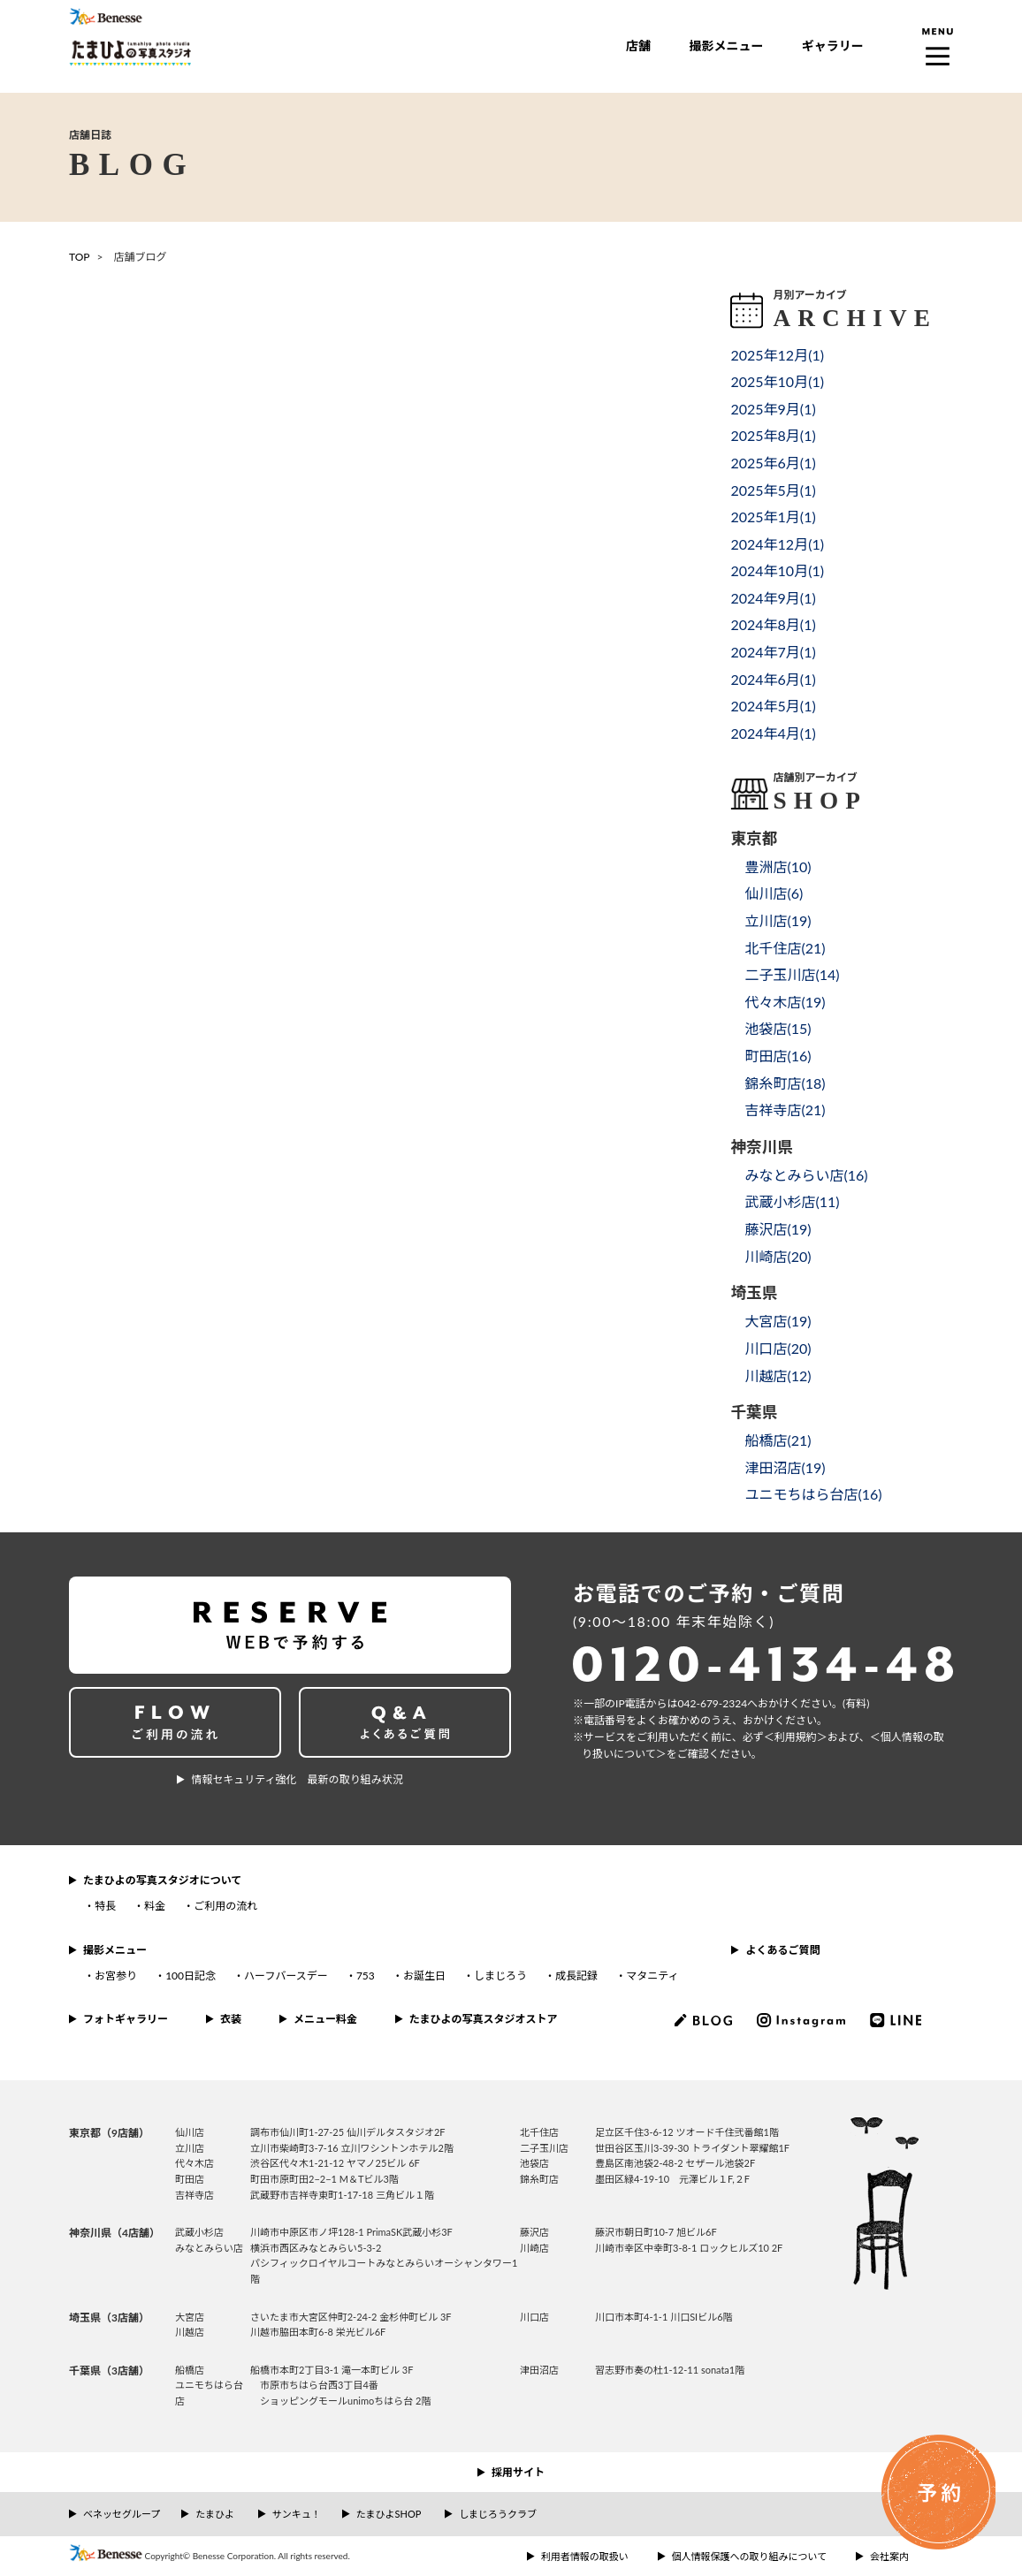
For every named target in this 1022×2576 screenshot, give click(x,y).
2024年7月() (772, 651)
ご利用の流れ (225, 1905)
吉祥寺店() (784, 1109)
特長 (105, 1905)
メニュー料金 (325, 2018)
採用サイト (518, 2472)
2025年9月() (772, 408)
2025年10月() (777, 381)
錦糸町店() (784, 1083)
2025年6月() (772, 462)
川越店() (777, 1375)
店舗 (638, 45)
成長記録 (576, 1975)
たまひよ (214, 2513)
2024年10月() (777, 570)
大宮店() (777, 1320)
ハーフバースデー (286, 1975)
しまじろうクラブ (498, 2513)
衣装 (230, 2018)
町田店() (777, 1055)
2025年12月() (777, 354)
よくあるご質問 (782, 1950)
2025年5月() (772, 490)
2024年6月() (772, 679)
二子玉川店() (791, 974)
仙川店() (773, 893)
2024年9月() (772, 597)
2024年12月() (777, 544)
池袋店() (777, 1028)
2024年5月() (772, 705)
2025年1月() (772, 516)
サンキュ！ (296, 2513)
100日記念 (190, 1975)
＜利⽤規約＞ (796, 1737)
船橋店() (777, 1440)
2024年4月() (772, 733)
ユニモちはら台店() (812, 1494)
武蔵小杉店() (791, 1201)
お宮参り (116, 1975)
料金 (154, 1905)
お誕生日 (424, 1975)
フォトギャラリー (125, 2018)
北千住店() (784, 947)
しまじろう (500, 1975)
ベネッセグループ (121, 2513)
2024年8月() (772, 624)
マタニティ (652, 1975)
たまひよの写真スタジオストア (483, 2018)
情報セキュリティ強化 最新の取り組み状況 (296, 1779)
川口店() (777, 1348)
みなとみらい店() (805, 1174)
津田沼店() (784, 1467)
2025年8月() (772, 435)
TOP (79, 256)
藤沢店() (777, 1228)
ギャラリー (833, 45)
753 (365, 1975)
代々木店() (784, 1001)
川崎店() (777, 1256)
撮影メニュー (726, 45)
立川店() (777, 920)
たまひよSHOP (388, 2513)
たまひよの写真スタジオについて (162, 1880)
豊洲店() (777, 866)
